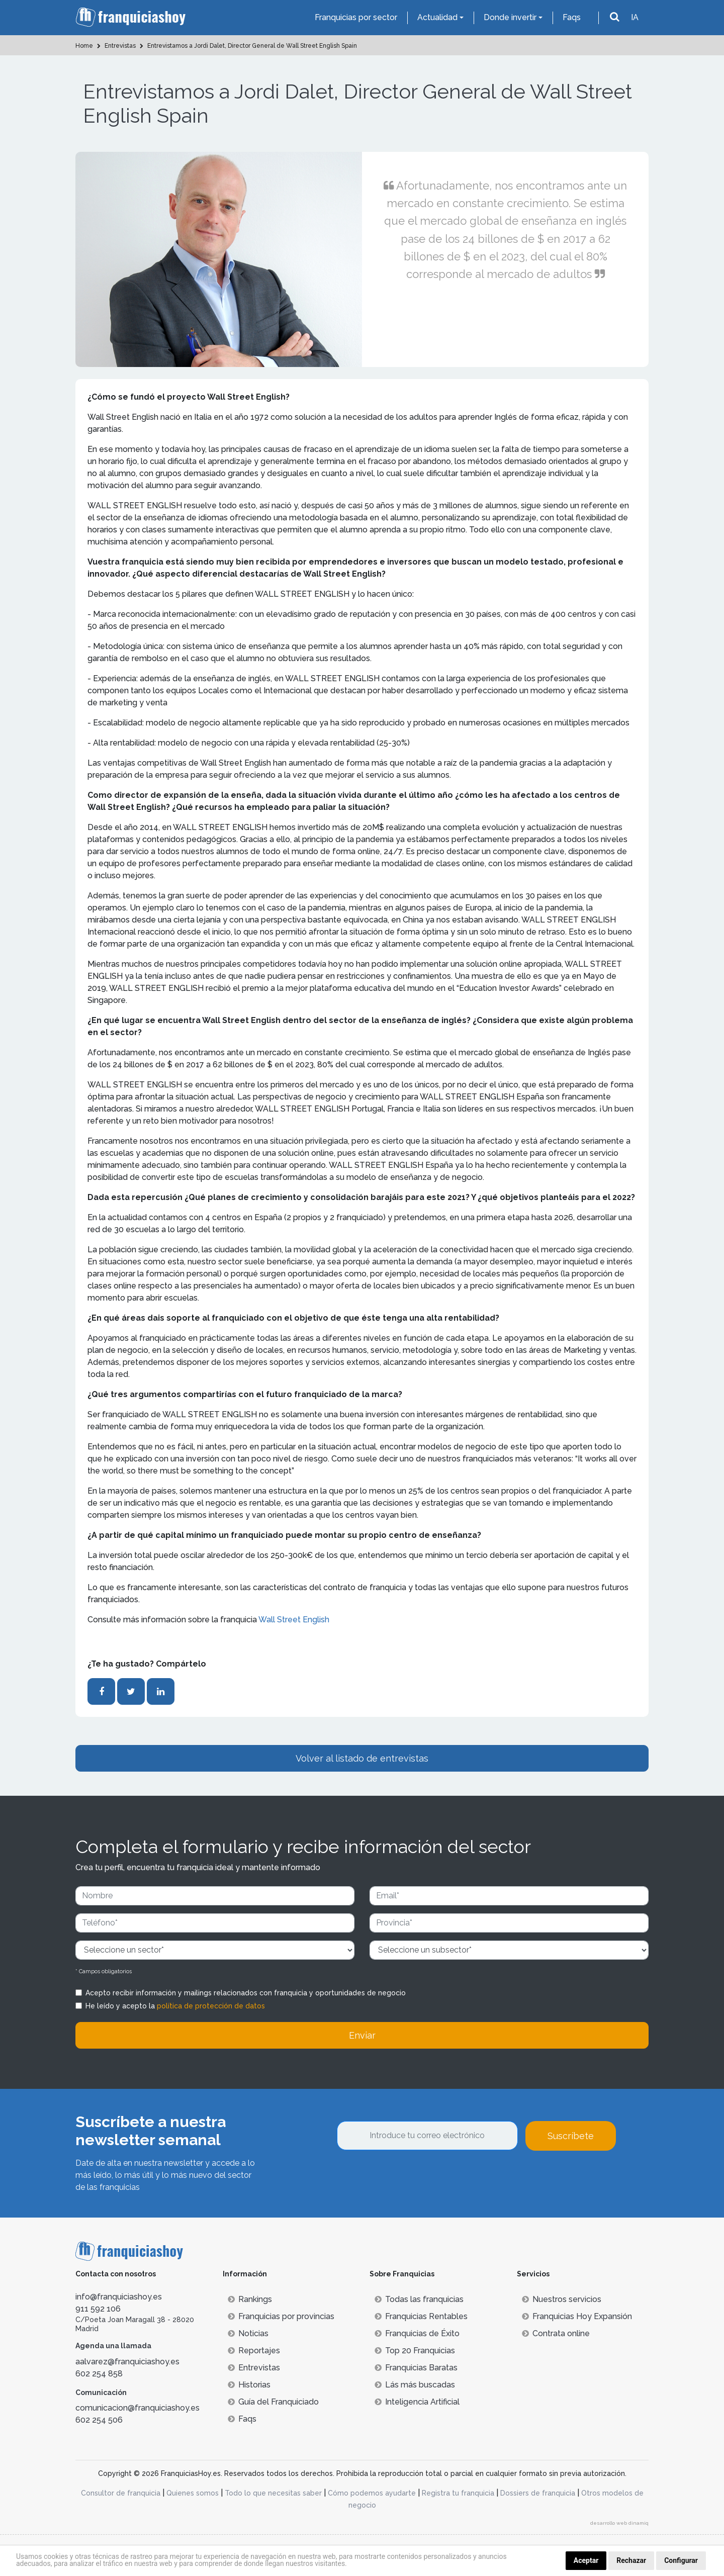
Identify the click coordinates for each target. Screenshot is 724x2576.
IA (635, 17)
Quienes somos (192, 2493)
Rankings (250, 2299)
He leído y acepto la (175, 2006)
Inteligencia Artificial (417, 2402)
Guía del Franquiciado (273, 2402)
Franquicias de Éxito (417, 2333)
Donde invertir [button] (510, 17)
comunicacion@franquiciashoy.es (137, 2408)
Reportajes (254, 2350)
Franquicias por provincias (281, 2316)
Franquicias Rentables (421, 2316)
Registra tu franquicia (458, 2493)
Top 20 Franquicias (415, 2350)
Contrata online (556, 2333)
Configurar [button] (681, 2560)
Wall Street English (293, 1619)
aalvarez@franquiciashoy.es (127, 2361)
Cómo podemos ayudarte (372, 2493)
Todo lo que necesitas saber (273, 2493)
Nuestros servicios (561, 2299)
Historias (249, 2384)
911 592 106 (98, 2309)
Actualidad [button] (437, 17)
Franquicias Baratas (416, 2367)
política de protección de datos (211, 2006)
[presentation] (413, 2177)
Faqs (572, 17)
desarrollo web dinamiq (619, 2523)
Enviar (362, 2035)
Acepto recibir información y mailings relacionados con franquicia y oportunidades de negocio (245, 1993)
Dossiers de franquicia (537, 2493)
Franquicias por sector (356, 17)
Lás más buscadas (415, 2384)
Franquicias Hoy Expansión (577, 2316)
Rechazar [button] (631, 2560)
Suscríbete (571, 2136)
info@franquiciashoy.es (118, 2297)
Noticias (248, 2333)
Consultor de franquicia (120, 2493)
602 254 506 (99, 2420)
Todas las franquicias (419, 2299)
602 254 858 (99, 2373)
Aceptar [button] (586, 2560)
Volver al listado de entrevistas (362, 1758)
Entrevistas (254, 2367)
